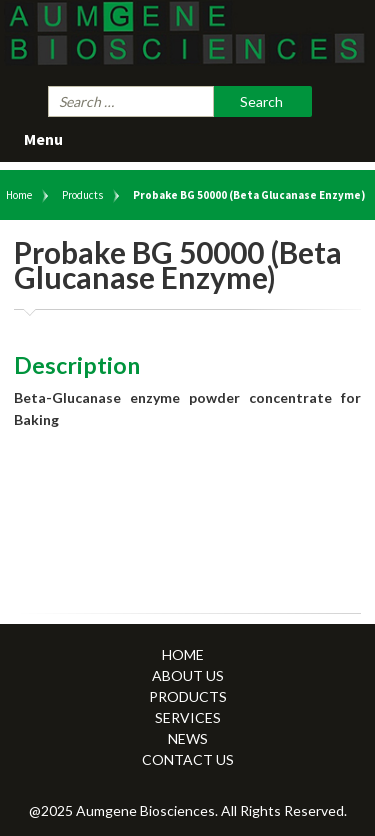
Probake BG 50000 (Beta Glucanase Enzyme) (249, 195)
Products (82, 195)
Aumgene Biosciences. (148, 810)
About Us (188, 675)
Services (188, 717)
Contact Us (188, 759)
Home (19, 195)
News (188, 738)
